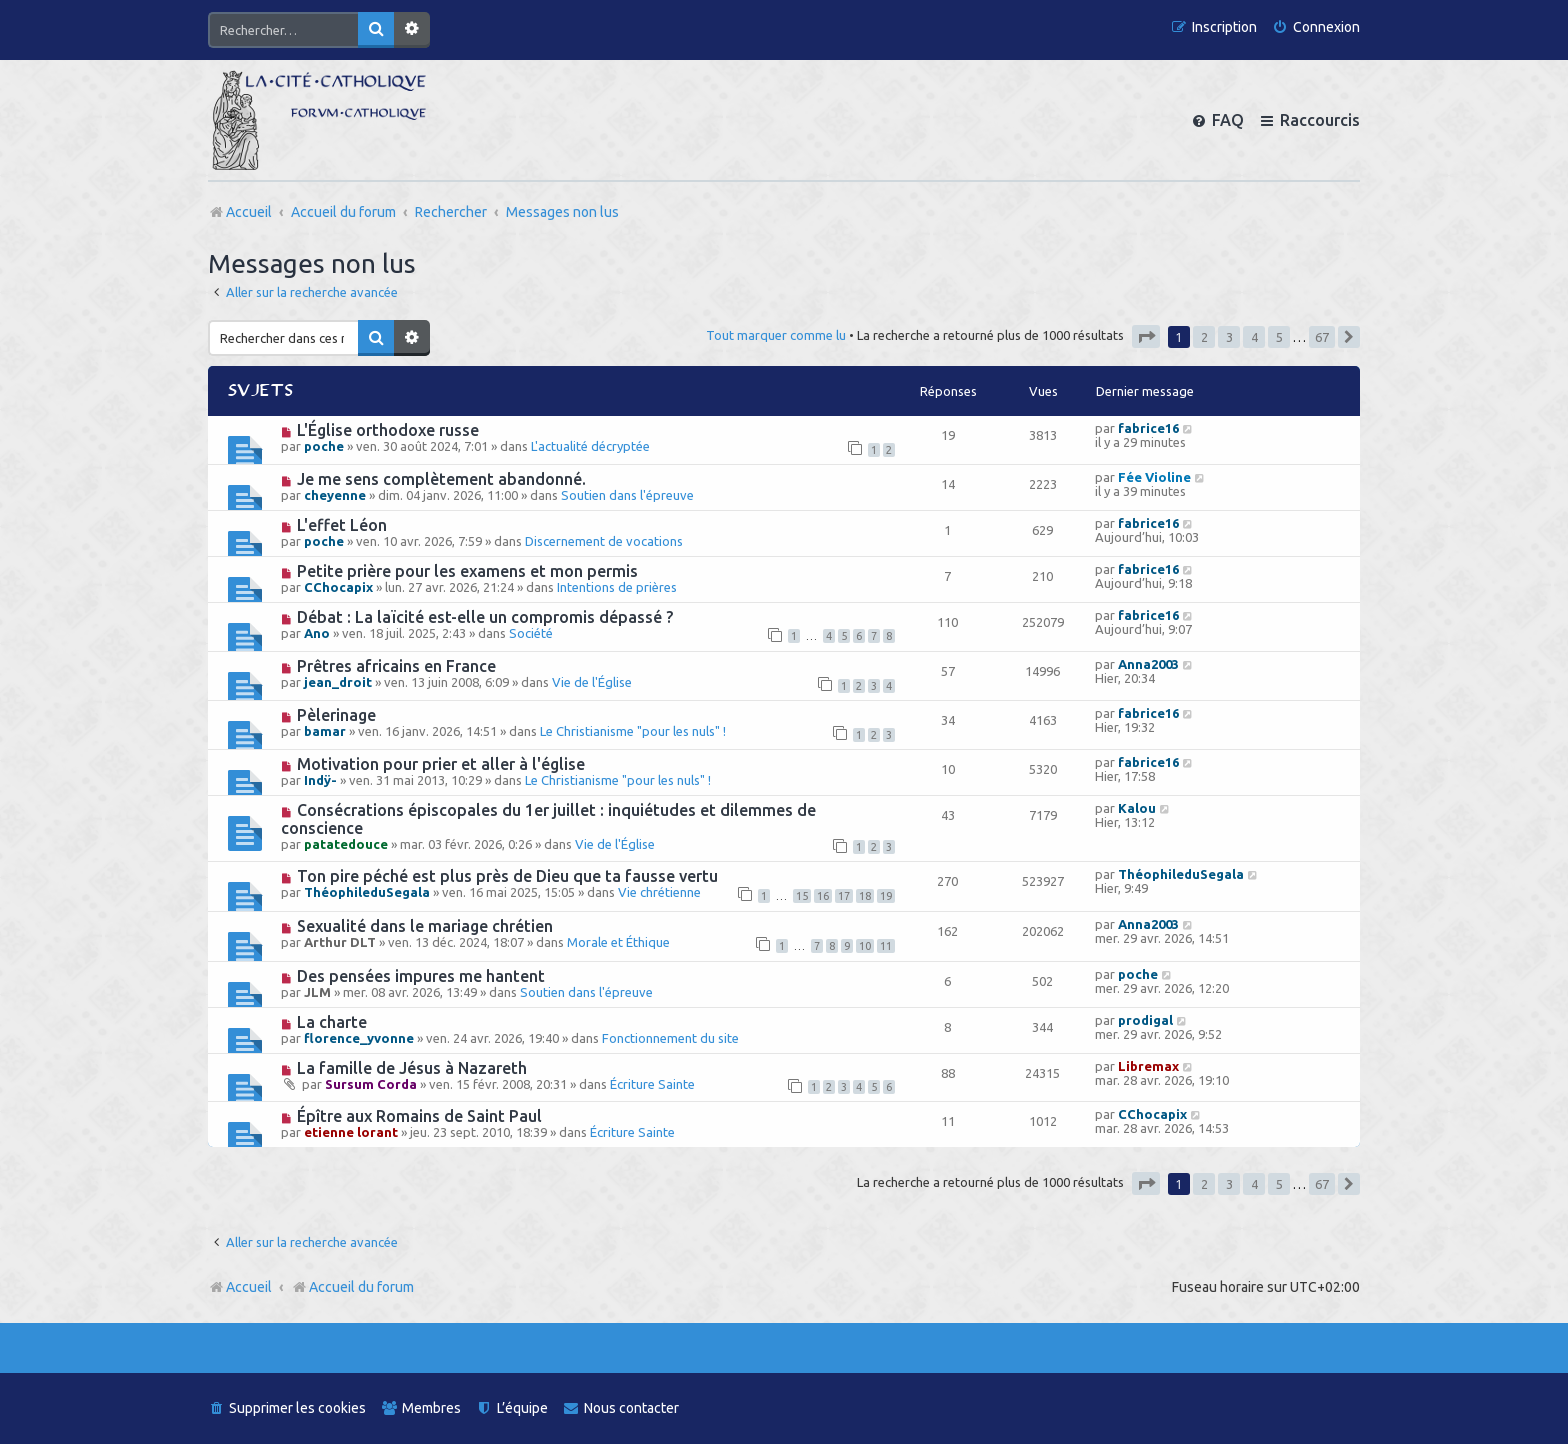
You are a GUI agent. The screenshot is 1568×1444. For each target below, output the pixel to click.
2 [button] (1204, 337)
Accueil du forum (352, 1287)
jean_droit (338, 682)
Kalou (1137, 808)
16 (823, 896)
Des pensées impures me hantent (421, 976)
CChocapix (338, 587)
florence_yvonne (359, 1038)
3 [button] (1229, 337)
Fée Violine (1154, 477)
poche (324, 446)
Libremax (1148, 1066)
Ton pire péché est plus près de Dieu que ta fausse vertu (507, 876)
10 (865, 946)
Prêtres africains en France (396, 666)
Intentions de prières (617, 587)
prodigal (1145, 1020)
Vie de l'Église (592, 682)
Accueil (249, 1287)
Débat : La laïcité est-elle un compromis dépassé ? (485, 617)
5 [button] (1279, 337)
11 (886, 946)
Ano (317, 633)
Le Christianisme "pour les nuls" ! (633, 731)
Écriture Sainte (652, 1084)
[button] (1146, 336)
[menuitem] (1316, 27)
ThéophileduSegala (367, 892)
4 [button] (1254, 337)
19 (886, 896)
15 (802, 896)
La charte (332, 1022)
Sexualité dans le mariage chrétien (425, 926)
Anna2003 (1148, 664)
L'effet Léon (342, 525)
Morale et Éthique (618, 942)
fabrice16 (1148, 428)
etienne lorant (351, 1132)
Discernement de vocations (604, 541)
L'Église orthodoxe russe (388, 430)
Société (531, 633)
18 (865, 896)
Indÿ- (320, 780)
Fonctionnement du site (670, 1038)
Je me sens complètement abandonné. (441, 479)
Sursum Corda (371, 1084)
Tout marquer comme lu (776, 335)
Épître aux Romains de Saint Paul (419, 1116)
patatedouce (346, 844)
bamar (325, 731)
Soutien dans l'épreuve (627, 495)
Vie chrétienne (659, 892)
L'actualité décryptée (590, 446)
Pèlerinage (336, 715)
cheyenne (335, 495)
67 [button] (1322, 337)
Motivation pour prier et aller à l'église (441, 764)
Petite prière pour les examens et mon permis (467, 571)
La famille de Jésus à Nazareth (412, 1068)
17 (844, 896)
